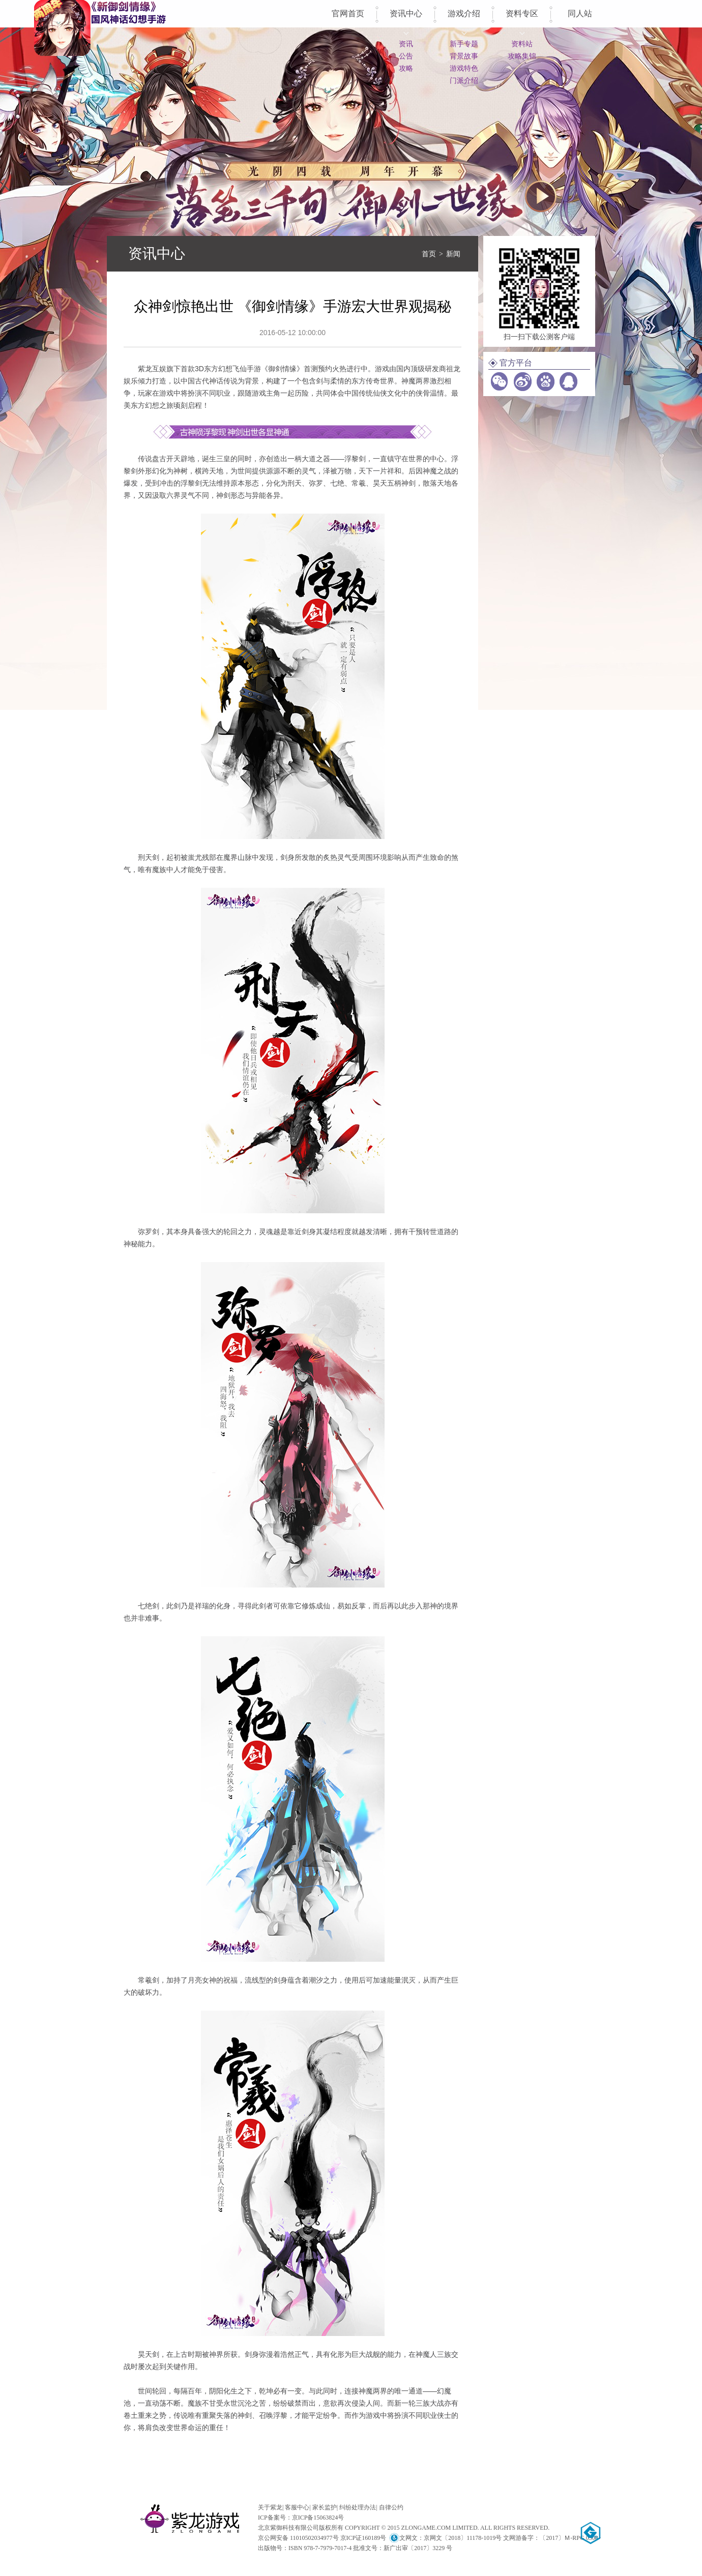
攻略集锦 (522, 56)
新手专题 (464, 44)
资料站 (522, 44)
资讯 (406, 44)
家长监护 (324, 2507)
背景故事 (464, 56)
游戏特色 (464, 68)
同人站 (580, 13)
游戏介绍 (464, 13)
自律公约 (391, 2507)
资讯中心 (406, 13)
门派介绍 (464, 80)
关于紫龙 (270, 2507)
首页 (429, 254)
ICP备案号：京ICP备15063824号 (301, 2517)
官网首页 (348, 13)
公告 (406, 56)
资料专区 (522, 13)
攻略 (406, 68)
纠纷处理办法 (357, 2507)
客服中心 (297, 2507)
